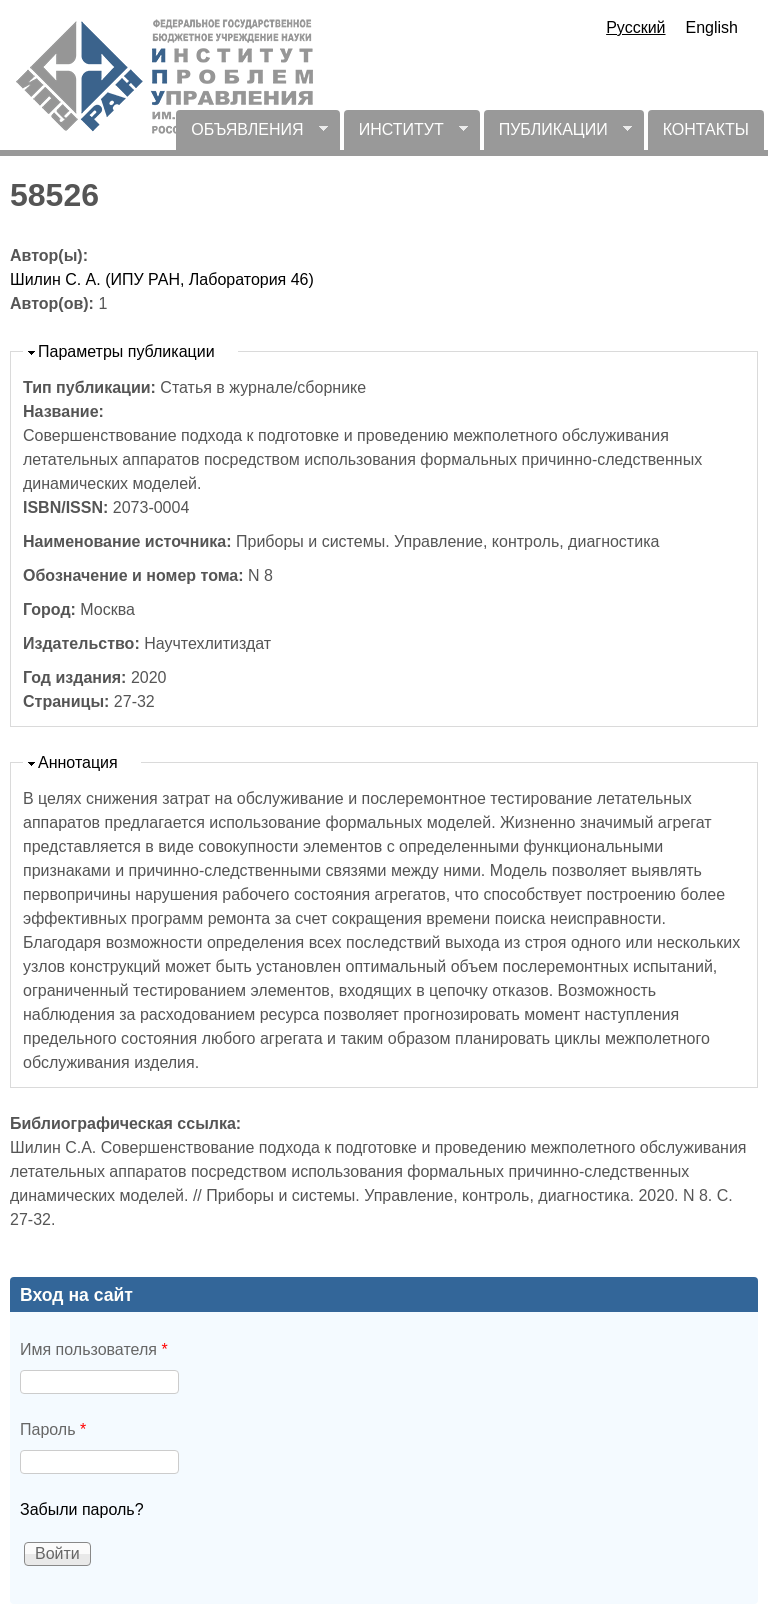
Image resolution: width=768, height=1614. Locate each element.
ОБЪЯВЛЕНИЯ (251, 135)
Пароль (53, 1429)
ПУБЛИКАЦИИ (558, 135)
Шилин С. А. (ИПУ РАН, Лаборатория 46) (162, 279)
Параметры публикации (126, 351)
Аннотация (78, 762)
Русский (635, 27)
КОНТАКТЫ (706, 129)
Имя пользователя (94, 1349)
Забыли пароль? (82, 1509)
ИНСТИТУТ (406, 135)
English (712, 27)
